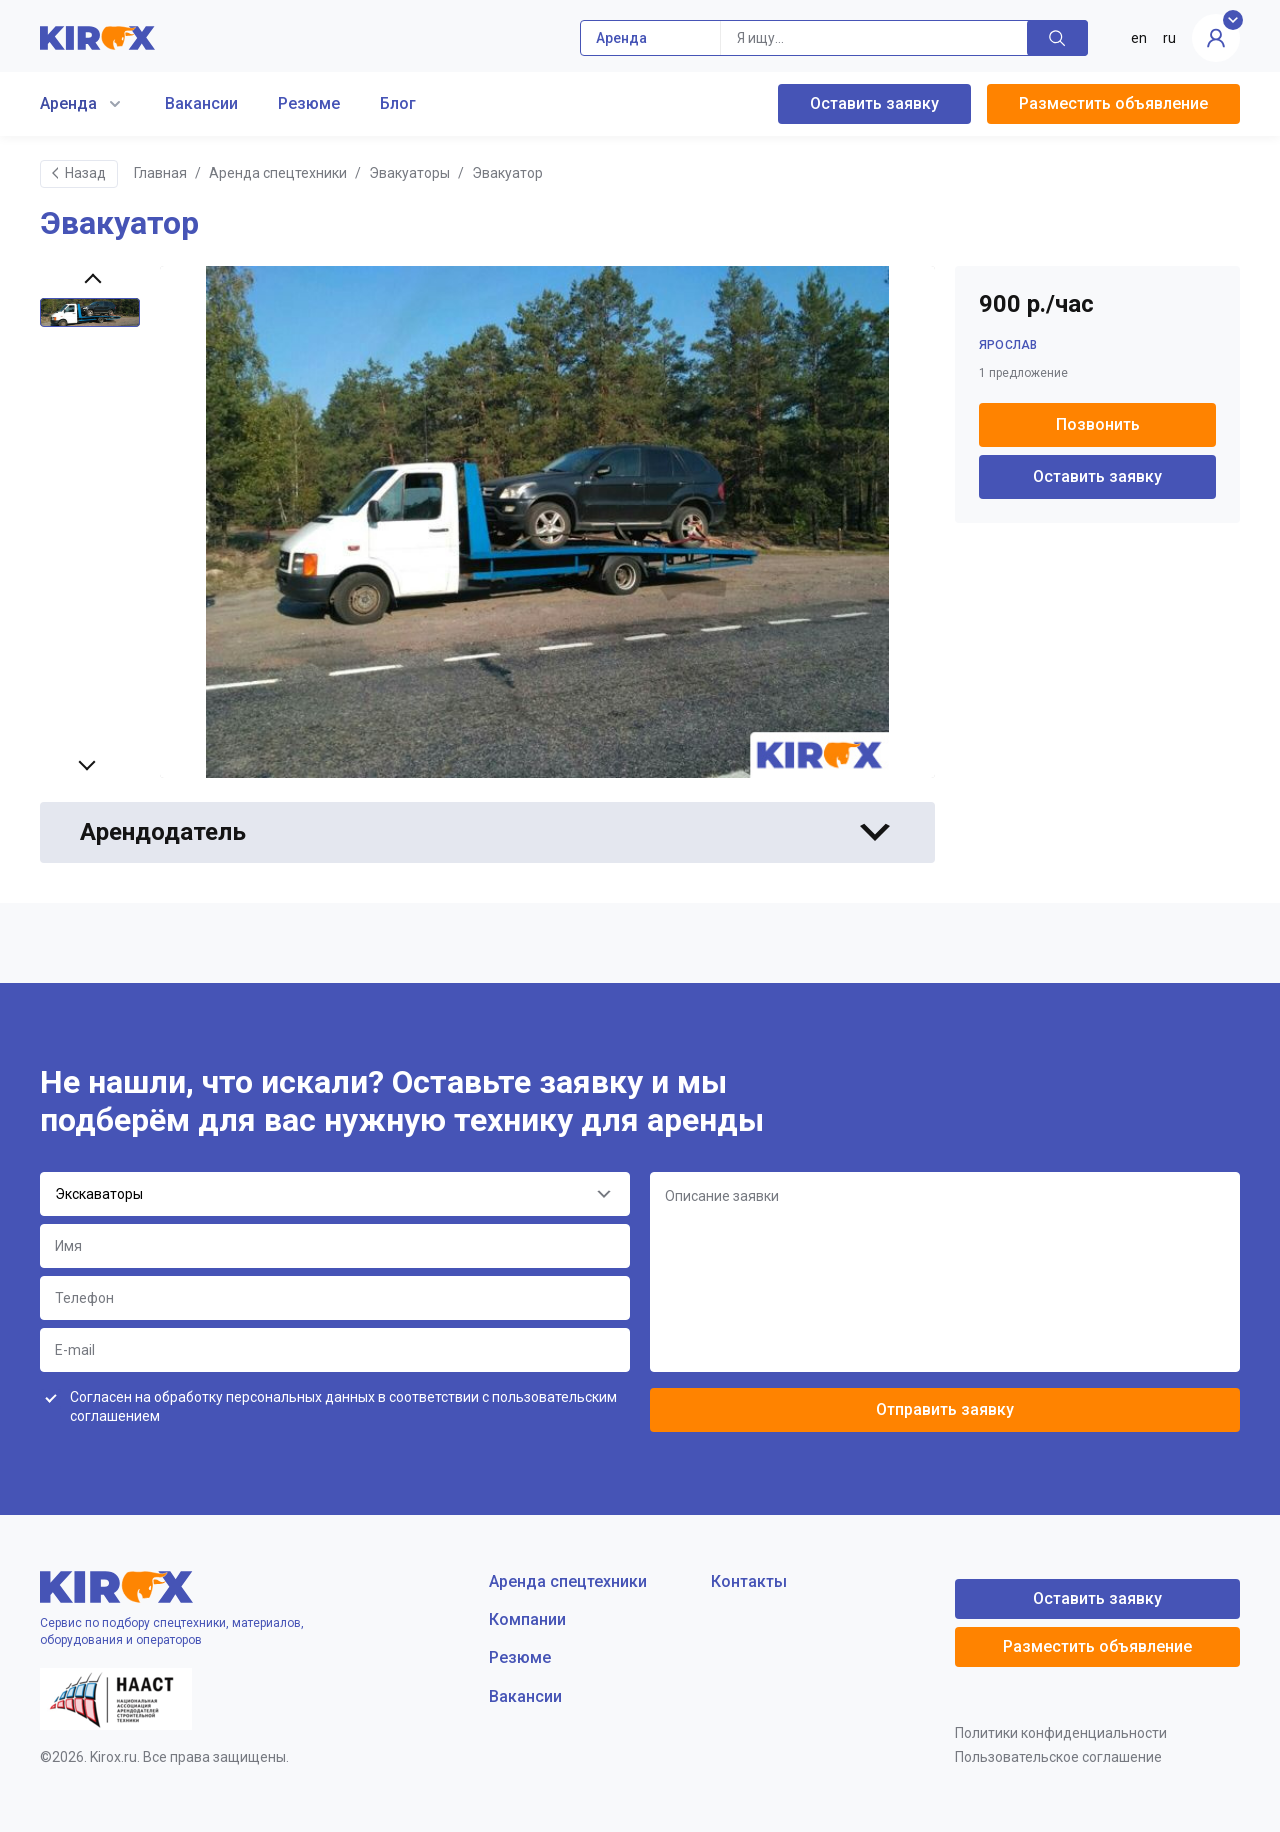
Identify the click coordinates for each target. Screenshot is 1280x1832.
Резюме (309, 103)
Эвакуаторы (409, 173)
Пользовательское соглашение (1058, 1757)
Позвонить (1098, 424)
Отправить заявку (945, 1409)
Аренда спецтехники (278, 173)
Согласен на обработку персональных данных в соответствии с (343, 1407)
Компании (527, 1619)
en (1139, 38)
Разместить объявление (1113, 103)
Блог (398, 103)
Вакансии (201, 103)
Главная (160, 173)
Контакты (749, 1581)
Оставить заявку (874, 103)
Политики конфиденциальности (1061, 1733)
